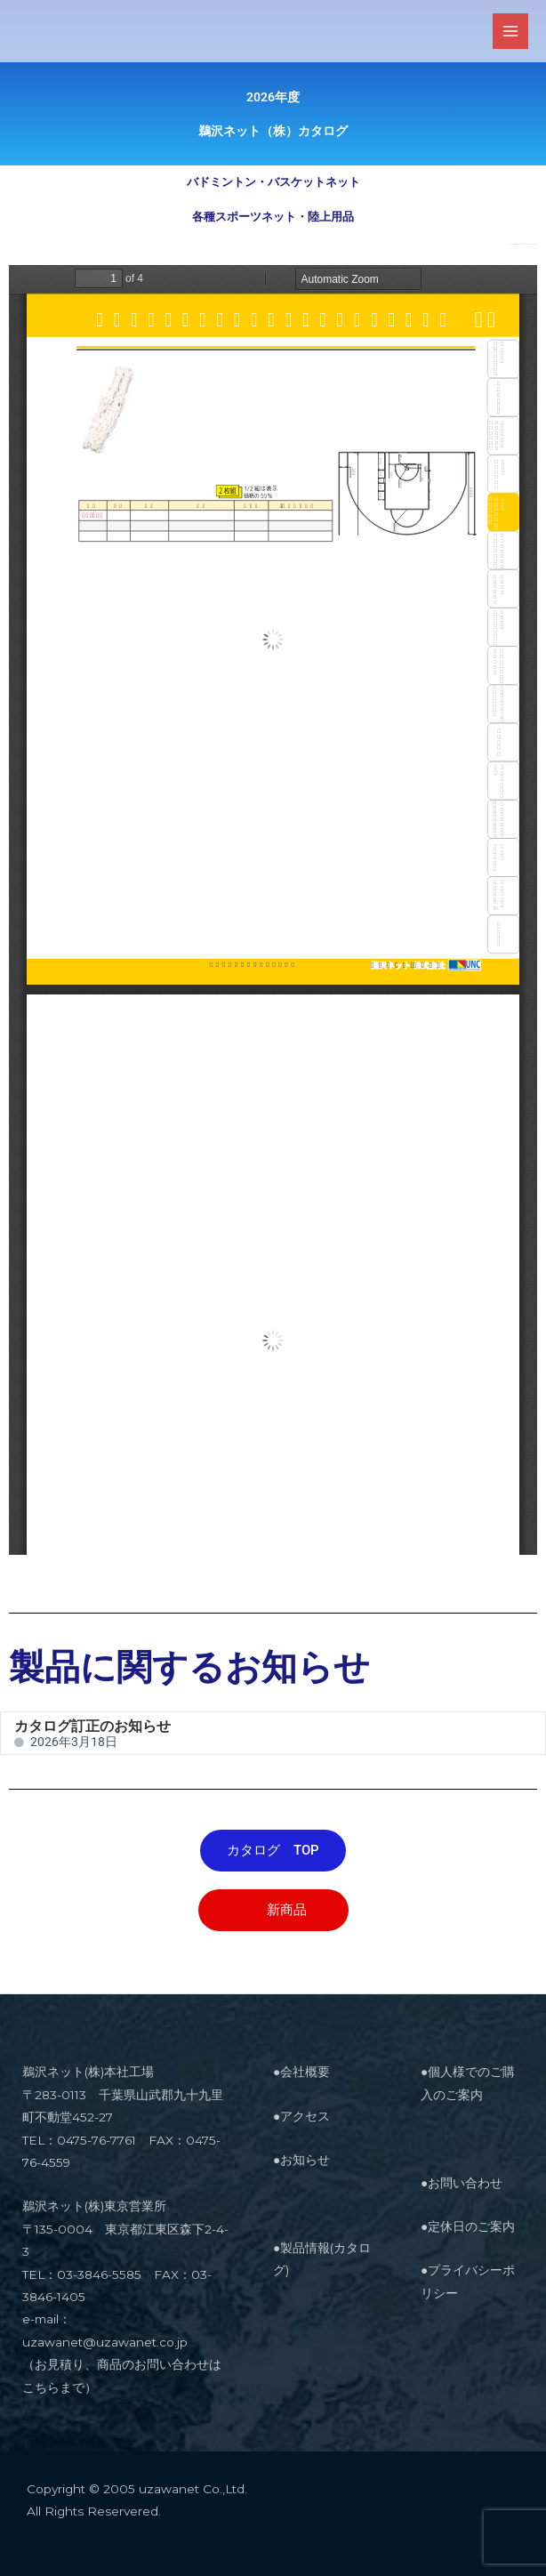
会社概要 (305, 2072)
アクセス (305, 2116)
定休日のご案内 (471, 2226)
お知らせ (305, 2160)
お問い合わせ (465, 2183)
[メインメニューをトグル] (511, 31)
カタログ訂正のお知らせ (92, 1726)
